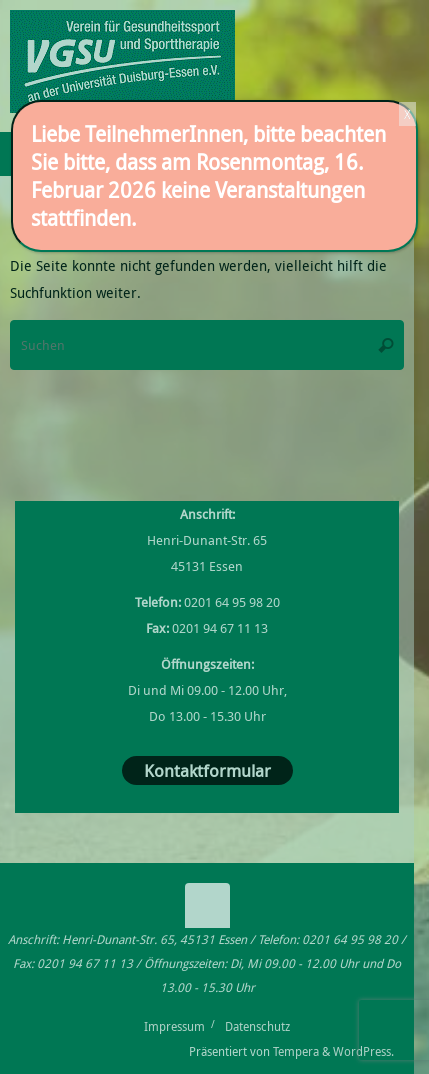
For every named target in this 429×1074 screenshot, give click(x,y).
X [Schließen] (407, 114)
